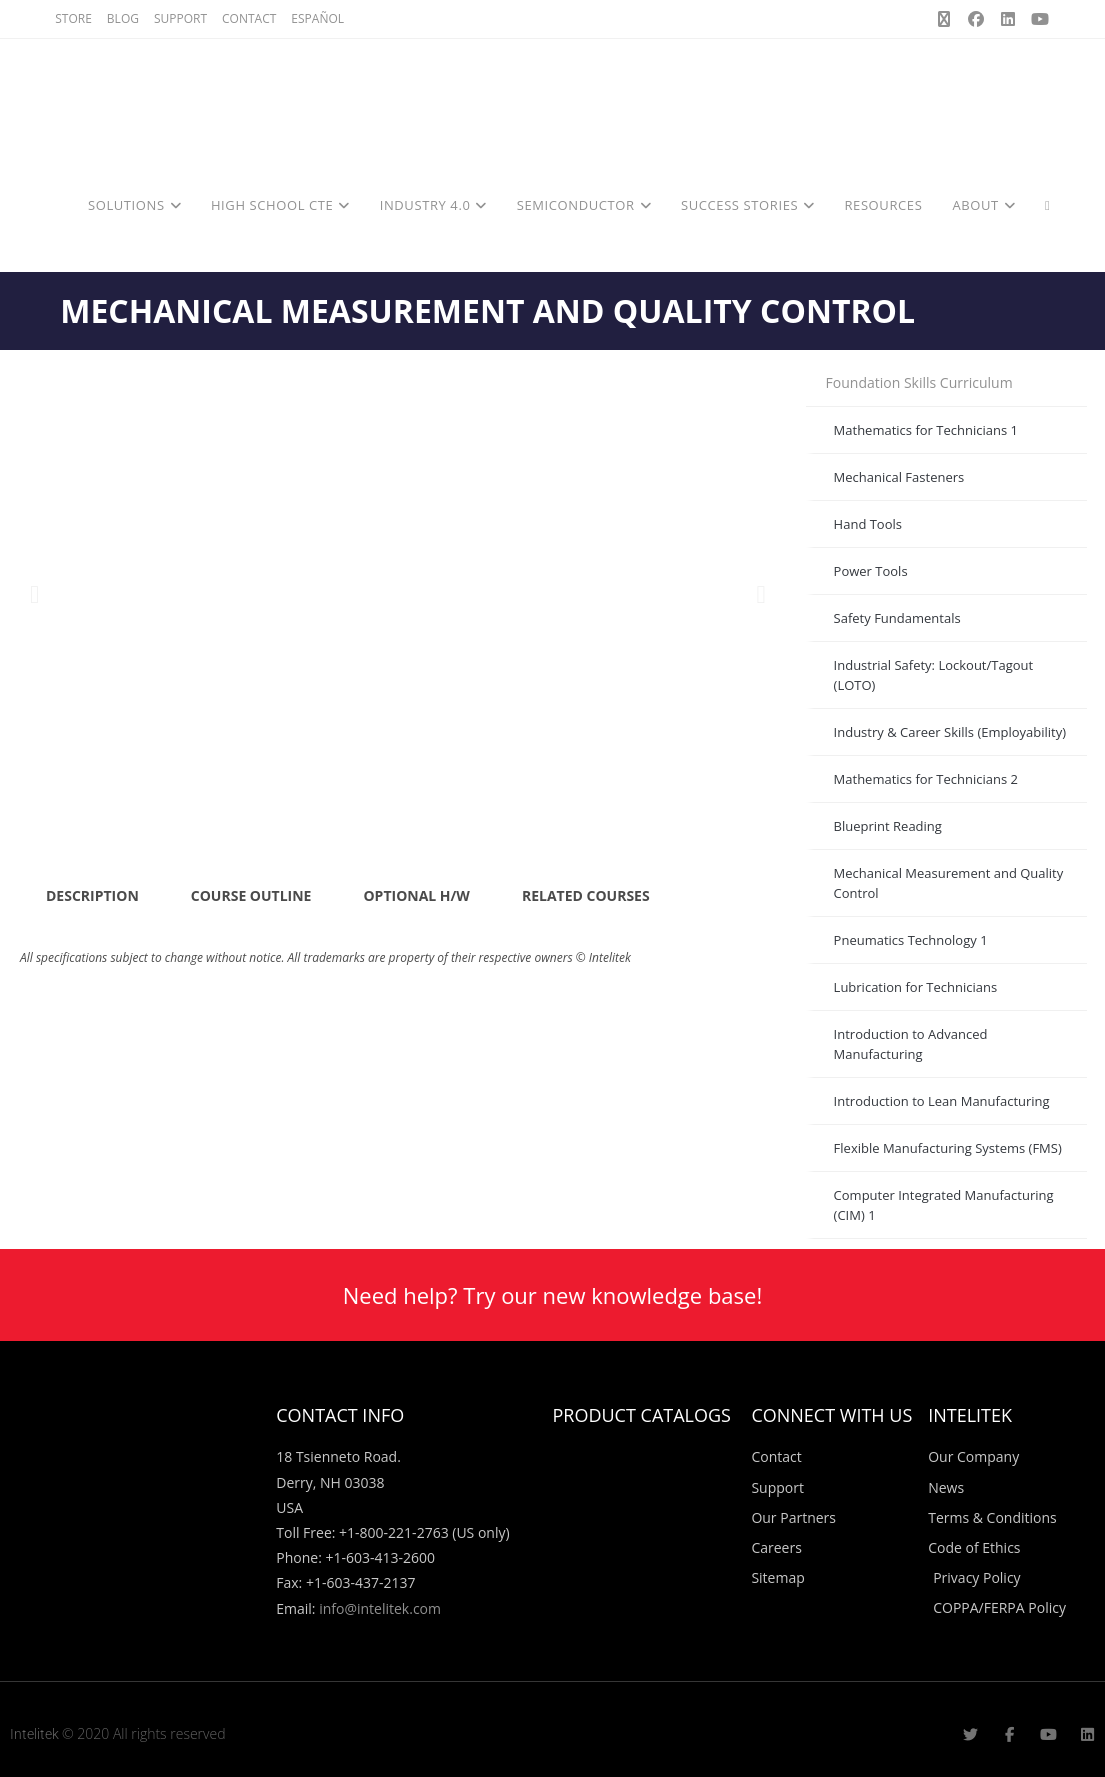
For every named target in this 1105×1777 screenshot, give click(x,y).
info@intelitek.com (380, 1608)
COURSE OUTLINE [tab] (251, 895)
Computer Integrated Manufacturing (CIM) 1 (944, 1205)
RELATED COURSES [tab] (586, 895)
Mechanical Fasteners (899, 477)
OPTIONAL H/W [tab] (416, 895)
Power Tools (871, 571)
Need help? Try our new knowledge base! (552, 1295)
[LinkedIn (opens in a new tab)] (1008, 19)
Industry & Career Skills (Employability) (950, 732)
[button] (34, 594)
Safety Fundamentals (897, 618)
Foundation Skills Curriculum (919, 382)
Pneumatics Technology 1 (911, 940)
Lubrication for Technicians (916, 987)
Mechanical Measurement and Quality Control (949, 883)
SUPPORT (180, 18)
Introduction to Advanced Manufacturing (911, 1044)
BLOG (123, 18)
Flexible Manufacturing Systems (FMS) (948, 1148)
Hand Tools (868, 524)
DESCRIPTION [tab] (92, 895)
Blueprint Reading (888, 826)
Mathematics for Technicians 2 (926, 779)
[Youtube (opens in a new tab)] (1037, 19)
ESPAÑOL (317, 18)
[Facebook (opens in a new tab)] (976, 19)
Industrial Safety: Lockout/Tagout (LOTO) (934, 675)
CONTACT (249, 18)
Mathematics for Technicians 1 (926, 430)
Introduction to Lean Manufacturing (942, 1101)
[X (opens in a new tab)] (944, 19)
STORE (73, 18)
